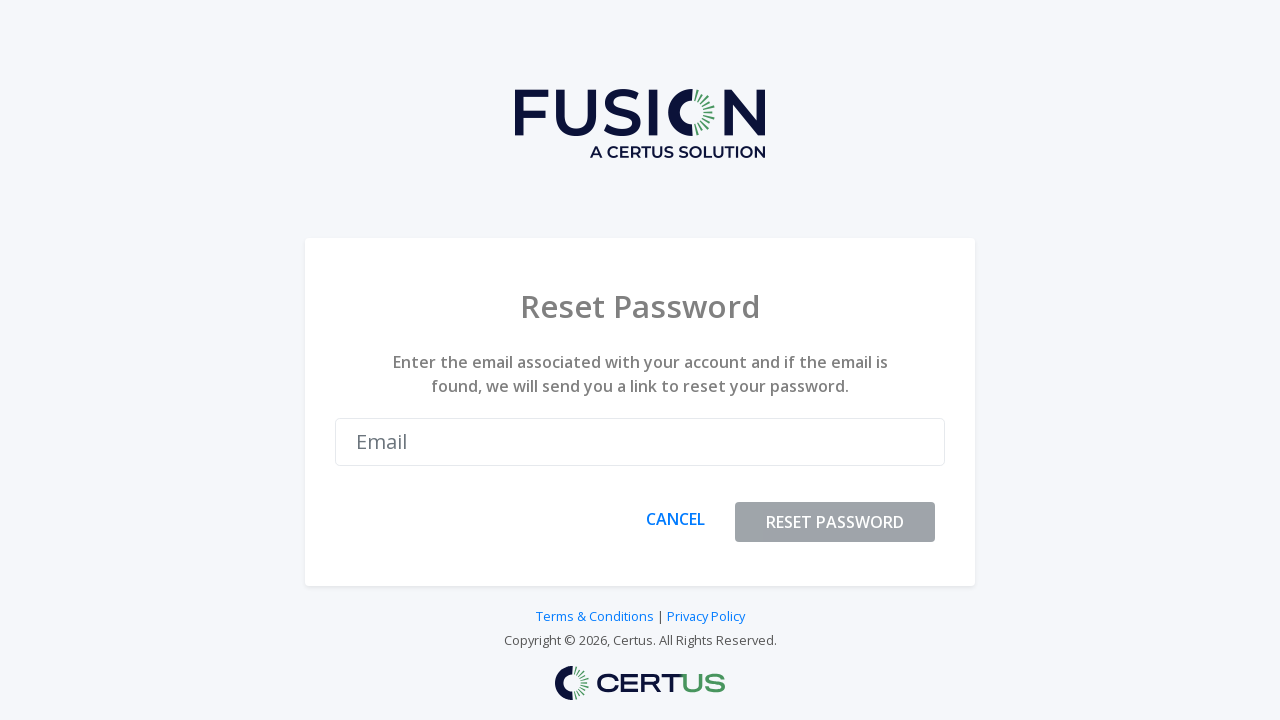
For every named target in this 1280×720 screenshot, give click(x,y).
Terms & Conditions (595, 616)
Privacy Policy (706, 616)
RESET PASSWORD (835, 522)
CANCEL (675, 519)
